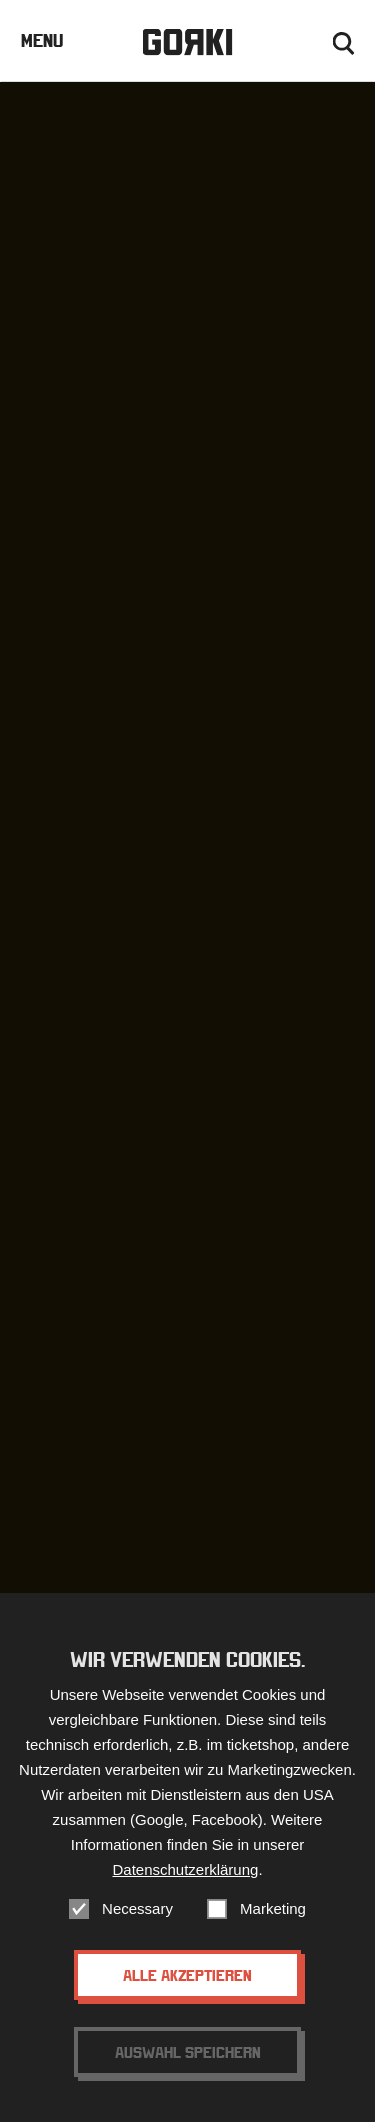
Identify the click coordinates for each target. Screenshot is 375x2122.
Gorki (187, 42)
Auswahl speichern (188, 2052)
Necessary (137, 1908)
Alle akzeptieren (187, 1975)
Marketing (273, 1908)
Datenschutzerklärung (185, 1869)
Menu (42, 40)
